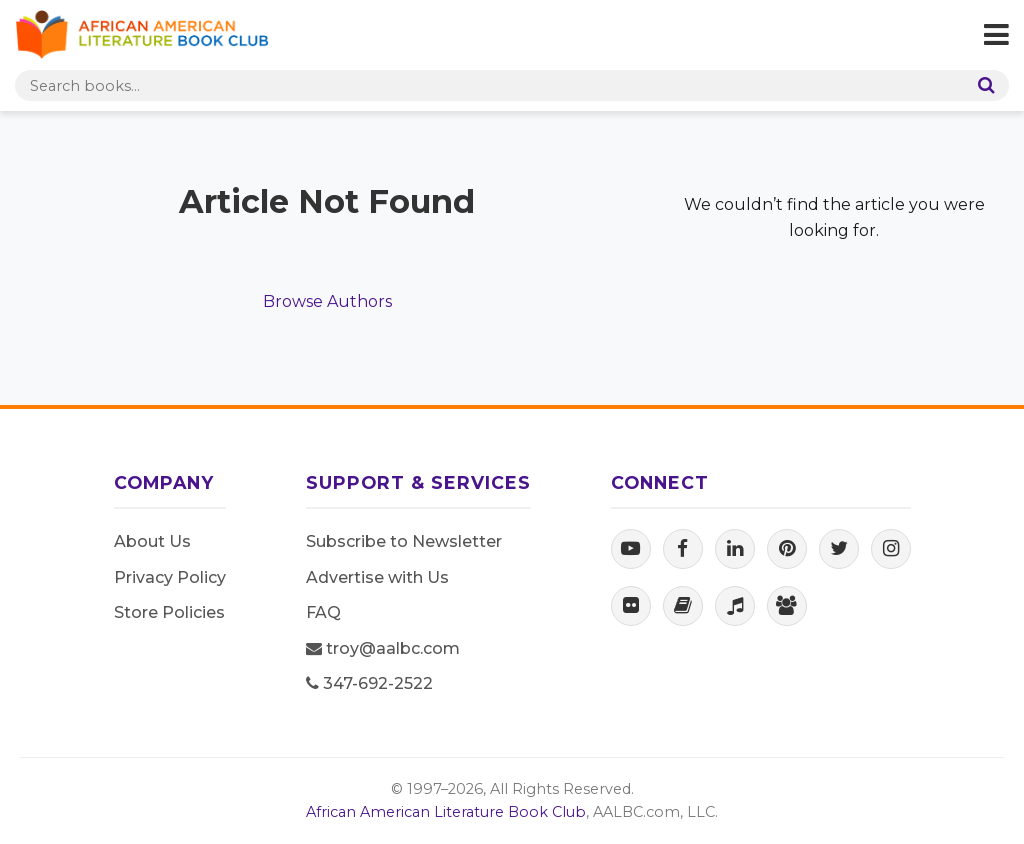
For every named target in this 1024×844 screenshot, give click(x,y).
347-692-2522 (369, 683)
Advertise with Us (377, 577)
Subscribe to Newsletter (404, 541)
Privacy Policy (170, 577)
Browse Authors (327, 301)
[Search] (982, 85)
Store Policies (169, 612)
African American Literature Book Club (446, 812)
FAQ (323, 612)
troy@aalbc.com (383, 648)
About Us (152, 541)
